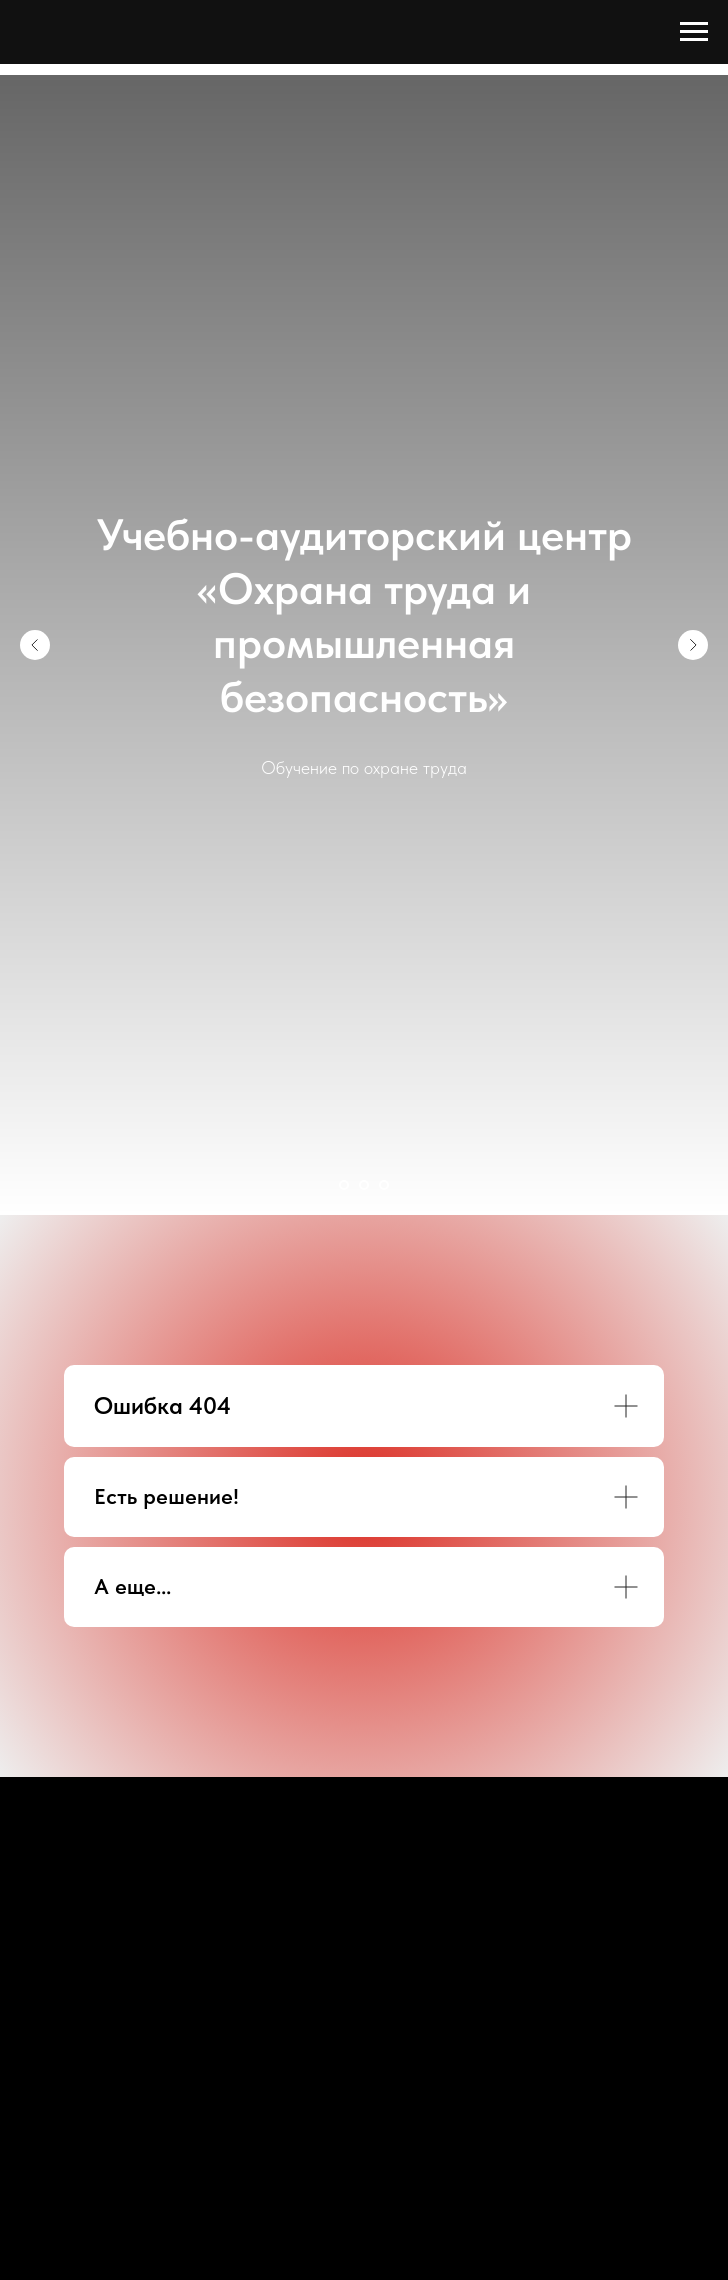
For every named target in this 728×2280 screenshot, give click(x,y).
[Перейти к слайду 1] (344, 1185)
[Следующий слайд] (693, 645)
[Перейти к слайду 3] (384, 1185)
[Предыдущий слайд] (35, 645)
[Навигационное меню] (694, 32)
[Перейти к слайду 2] (364, 1185)
